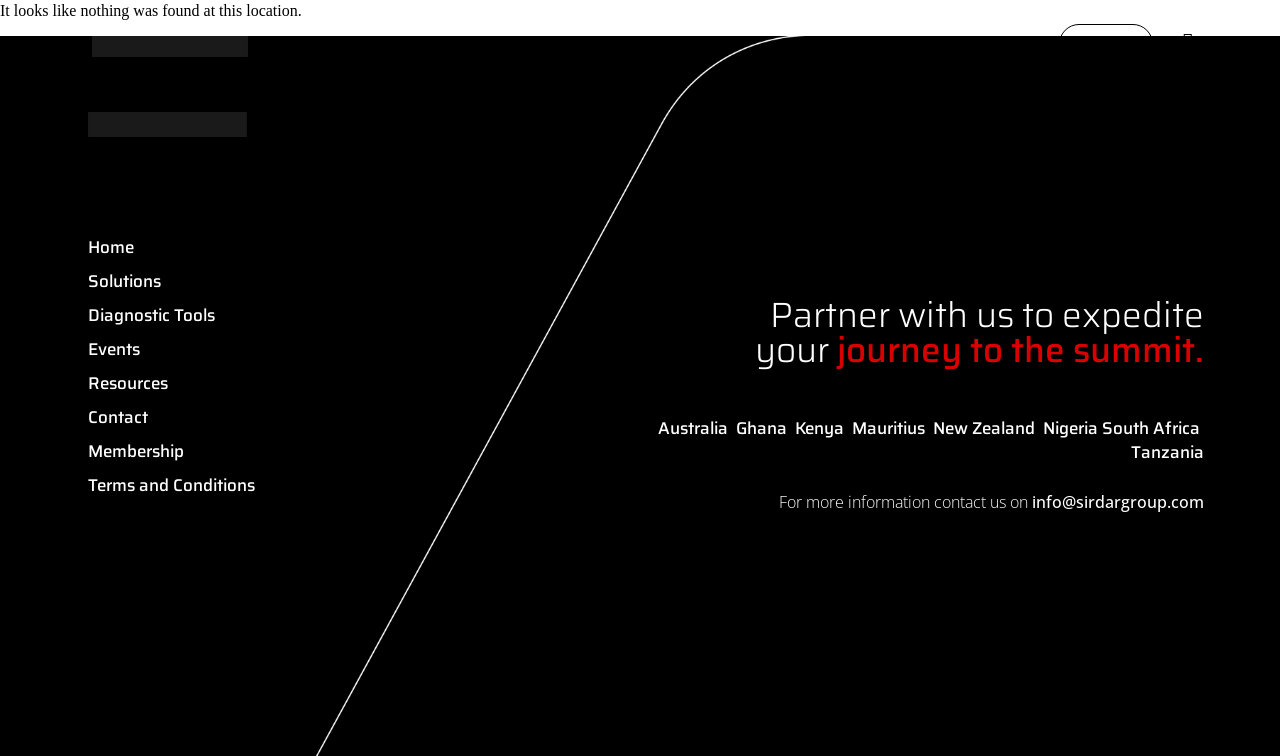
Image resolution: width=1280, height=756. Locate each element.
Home (111, 247)
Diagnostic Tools (151, 315)
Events (114, 349)
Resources (128, 383)
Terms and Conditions (171, 485)
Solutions (124, 281)
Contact (118, 417)
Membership (136, 451)
